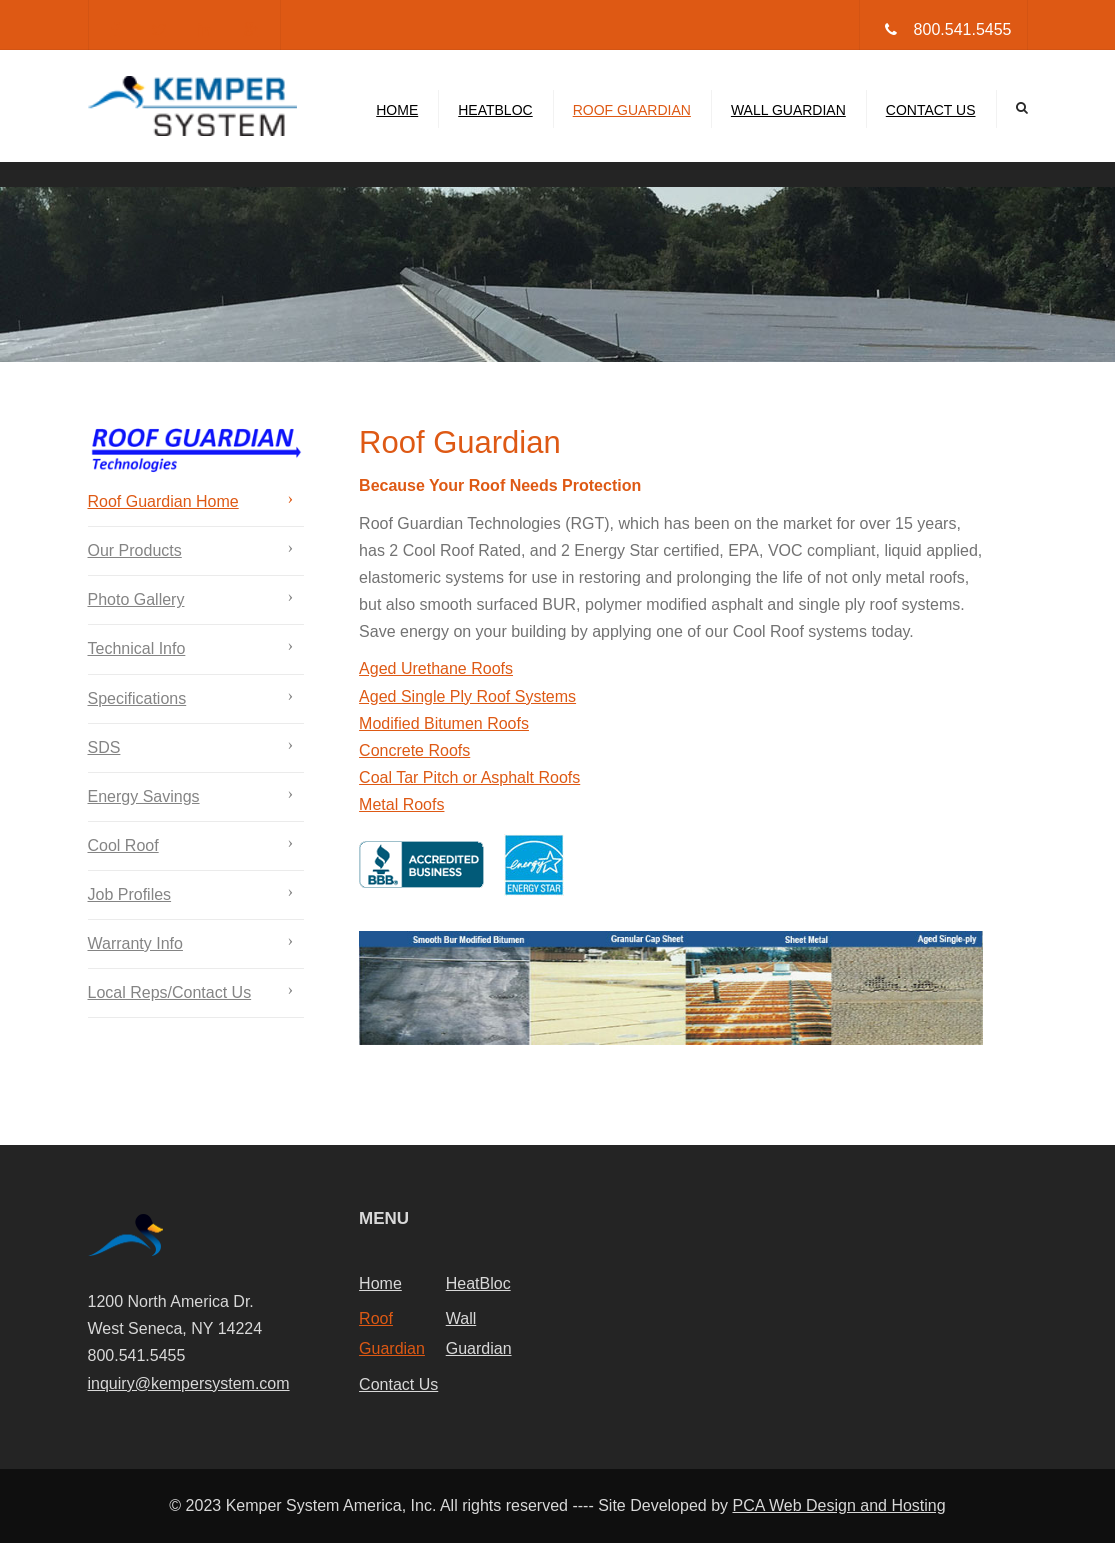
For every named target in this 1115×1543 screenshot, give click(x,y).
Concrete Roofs (414, 750)
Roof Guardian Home (163, 501)
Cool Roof (123, 845)
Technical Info (137, 648)
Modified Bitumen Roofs (444, 723)
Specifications (137, 698)
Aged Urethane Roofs (436, 668)
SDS (104, 747)
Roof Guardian (632, 110)
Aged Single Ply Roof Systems (467, 696)
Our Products (135, 550)
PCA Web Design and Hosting (838, 1505)
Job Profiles (130, 894)
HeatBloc (495, 110)
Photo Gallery (136, 599)
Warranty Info (135, 943)
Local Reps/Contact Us (170, 992)
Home (397, 110)
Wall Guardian (788, 110)
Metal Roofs (401, 804)
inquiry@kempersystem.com (189, 1383)
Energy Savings (144, 796)
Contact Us (931, 110)
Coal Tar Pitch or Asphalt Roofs (469, 777)
